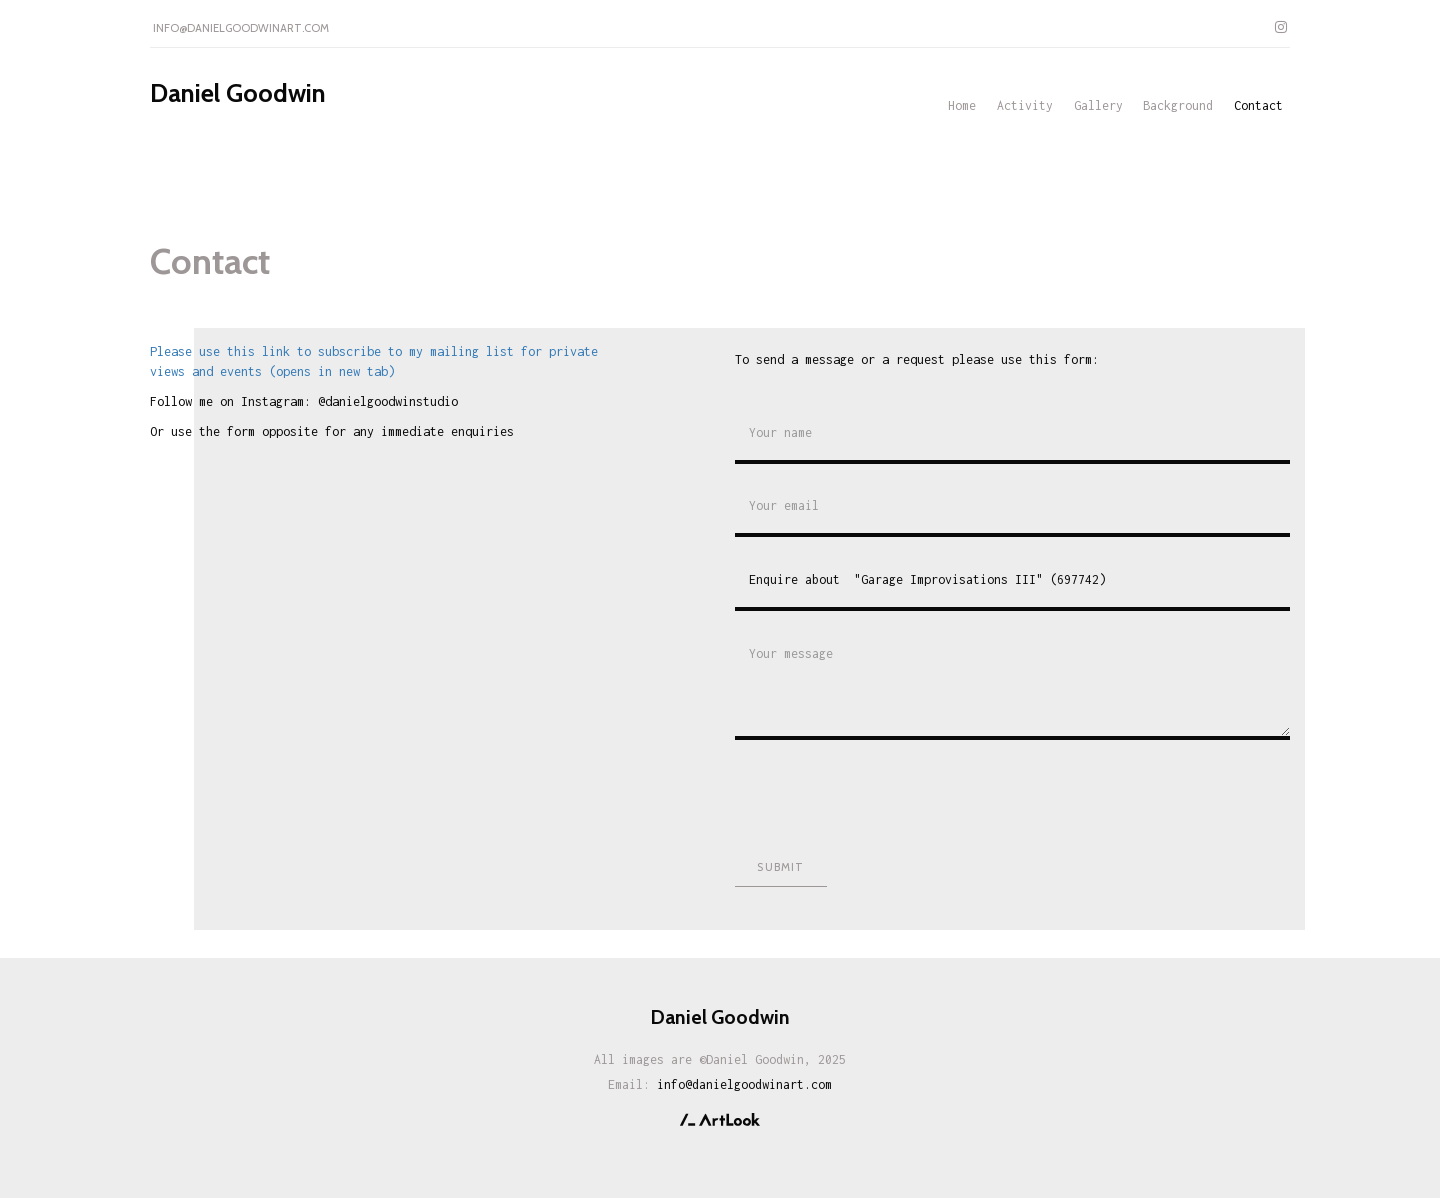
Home (962, 105)
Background (1178, 105)
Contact (1258, 105)
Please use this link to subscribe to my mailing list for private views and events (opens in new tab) (374, 361)
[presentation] (887, 794)
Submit (780, 867)
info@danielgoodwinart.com (241, 28)
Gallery (1098, 105)
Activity (1025, 105)
